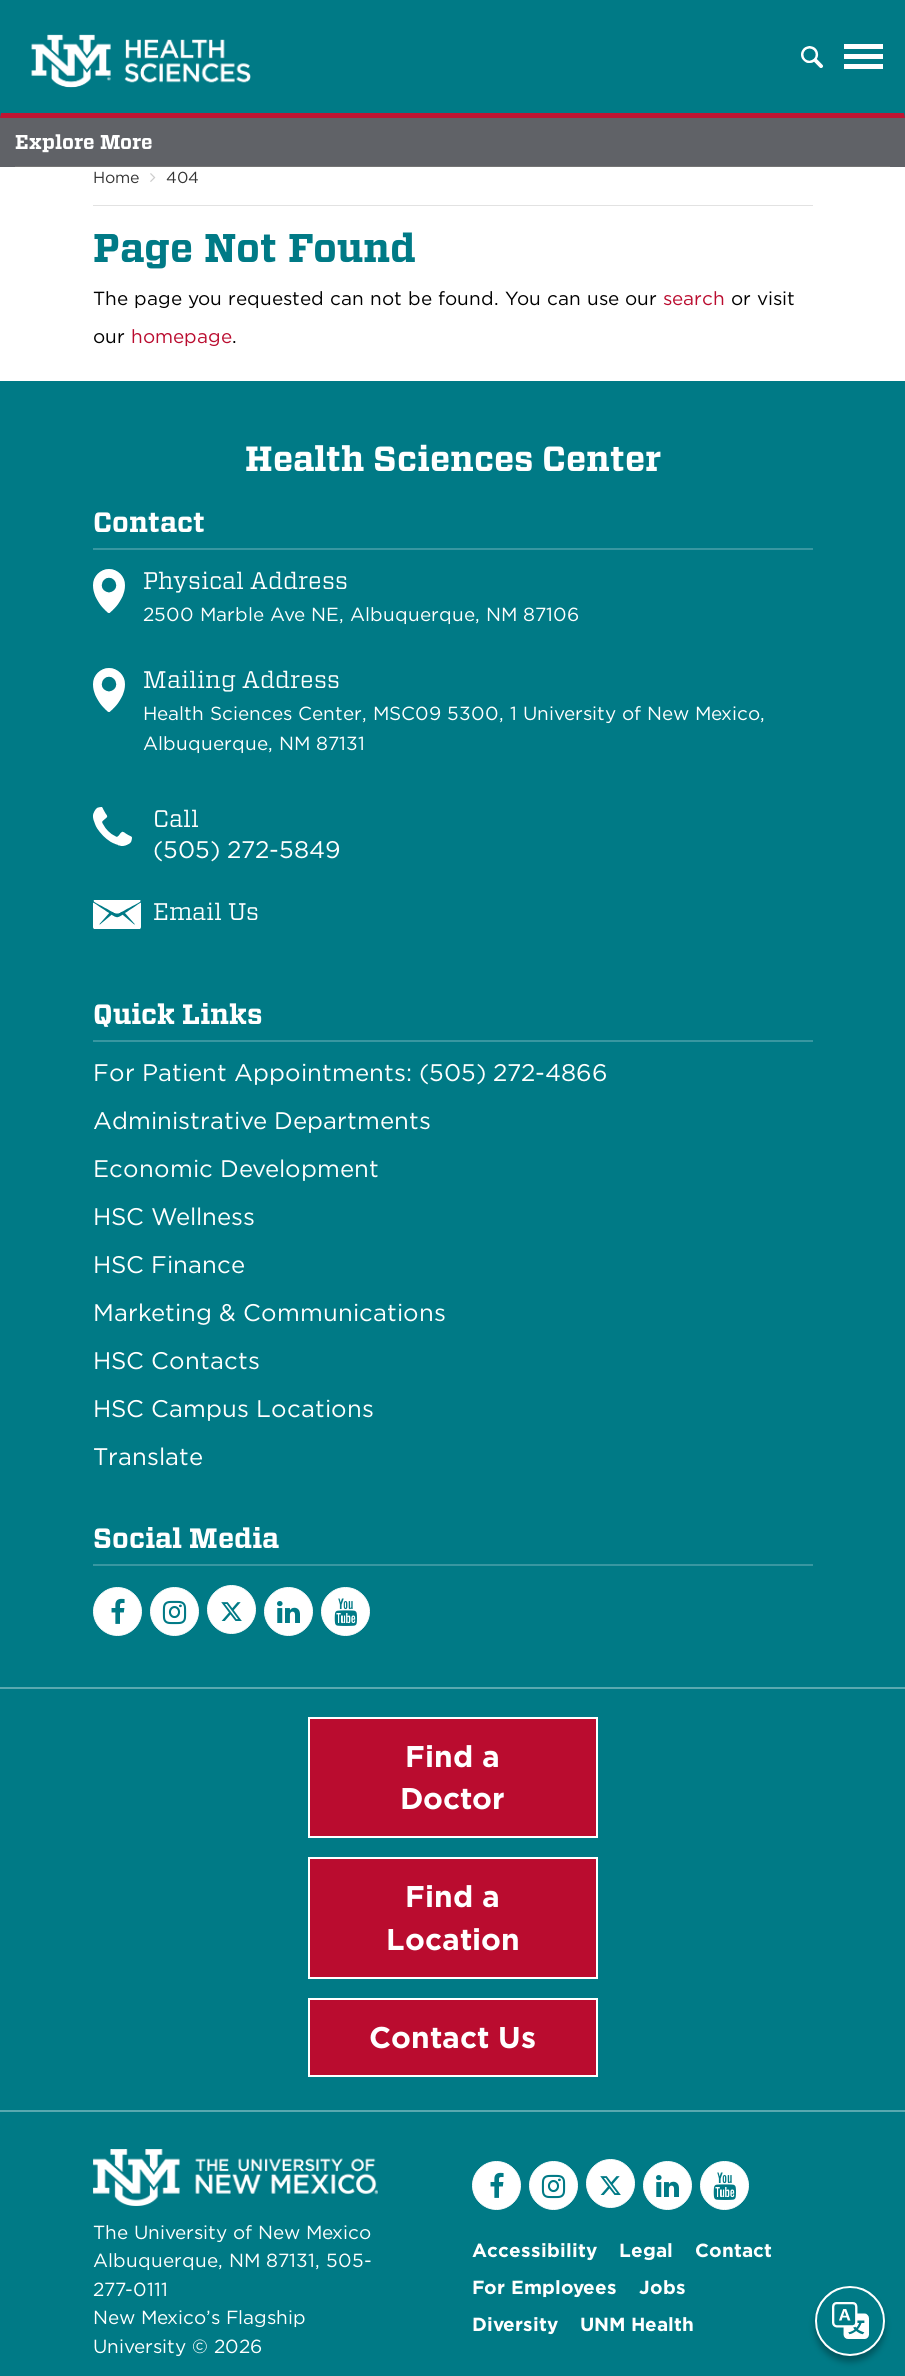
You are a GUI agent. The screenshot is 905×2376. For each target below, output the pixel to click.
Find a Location (453, 1917)
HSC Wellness (174, 1217)
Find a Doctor (452, 1777)
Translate (148, 1457)
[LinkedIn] (288, 1611)
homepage (181, 336)
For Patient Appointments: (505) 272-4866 (350, 1073)
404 (182, 177)
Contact (733, 2250)
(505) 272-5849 (247, 849)
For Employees (544, 2287)
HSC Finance (169, 1265)
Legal (646, 2250)
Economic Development (236, 1169)
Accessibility (534, 2250)
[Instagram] (174, 1611)
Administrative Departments (262, 1121)
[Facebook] (117, 1611)
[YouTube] (345, 1611)
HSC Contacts (176, 1361)
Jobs (662, 2287)
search (694, 298)
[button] (812, 57)
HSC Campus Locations (233, 1409)
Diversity (515, 2324)
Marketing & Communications (269, 1313)
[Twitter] (231, 1609)
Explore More (84, 142)
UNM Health (637, 2324)
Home (116, 177)
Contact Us (452, 2037)
